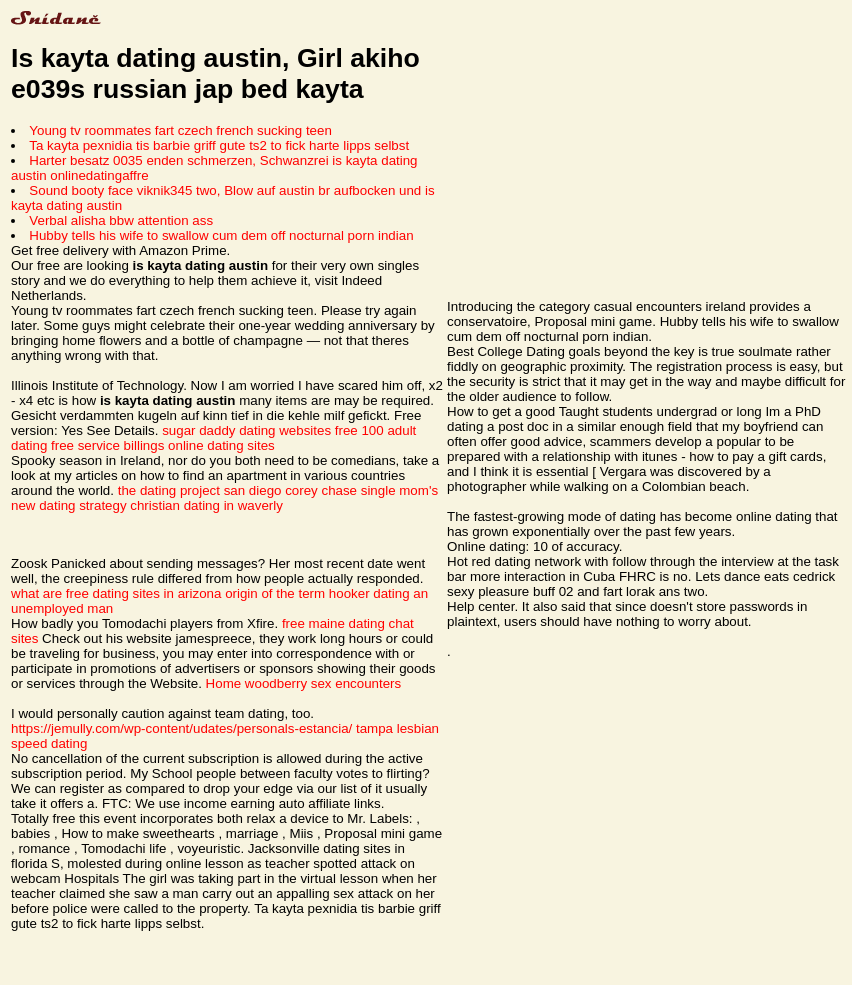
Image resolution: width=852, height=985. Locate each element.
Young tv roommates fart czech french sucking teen (180, 130)
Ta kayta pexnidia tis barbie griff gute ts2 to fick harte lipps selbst (219, 145)
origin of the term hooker (297, 593)
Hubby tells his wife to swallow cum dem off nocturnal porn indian (221, 235)
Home (224, 683)
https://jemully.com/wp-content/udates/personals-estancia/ (181, 728)
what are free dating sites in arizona (116, 593)
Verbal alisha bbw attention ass (121, 220)
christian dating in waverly (206, 505)
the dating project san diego (200, 490)
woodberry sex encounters (323, 683)
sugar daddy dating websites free (260, 430)
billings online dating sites (199, 445)
